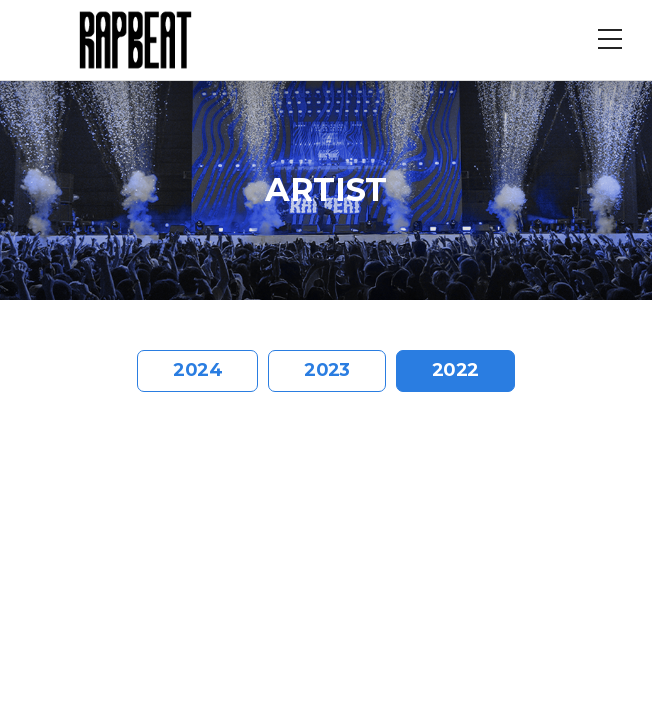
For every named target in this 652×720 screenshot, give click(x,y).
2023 (327, 370)
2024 (197, 370)
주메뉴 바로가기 (0, 0)
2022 (455, 370)
